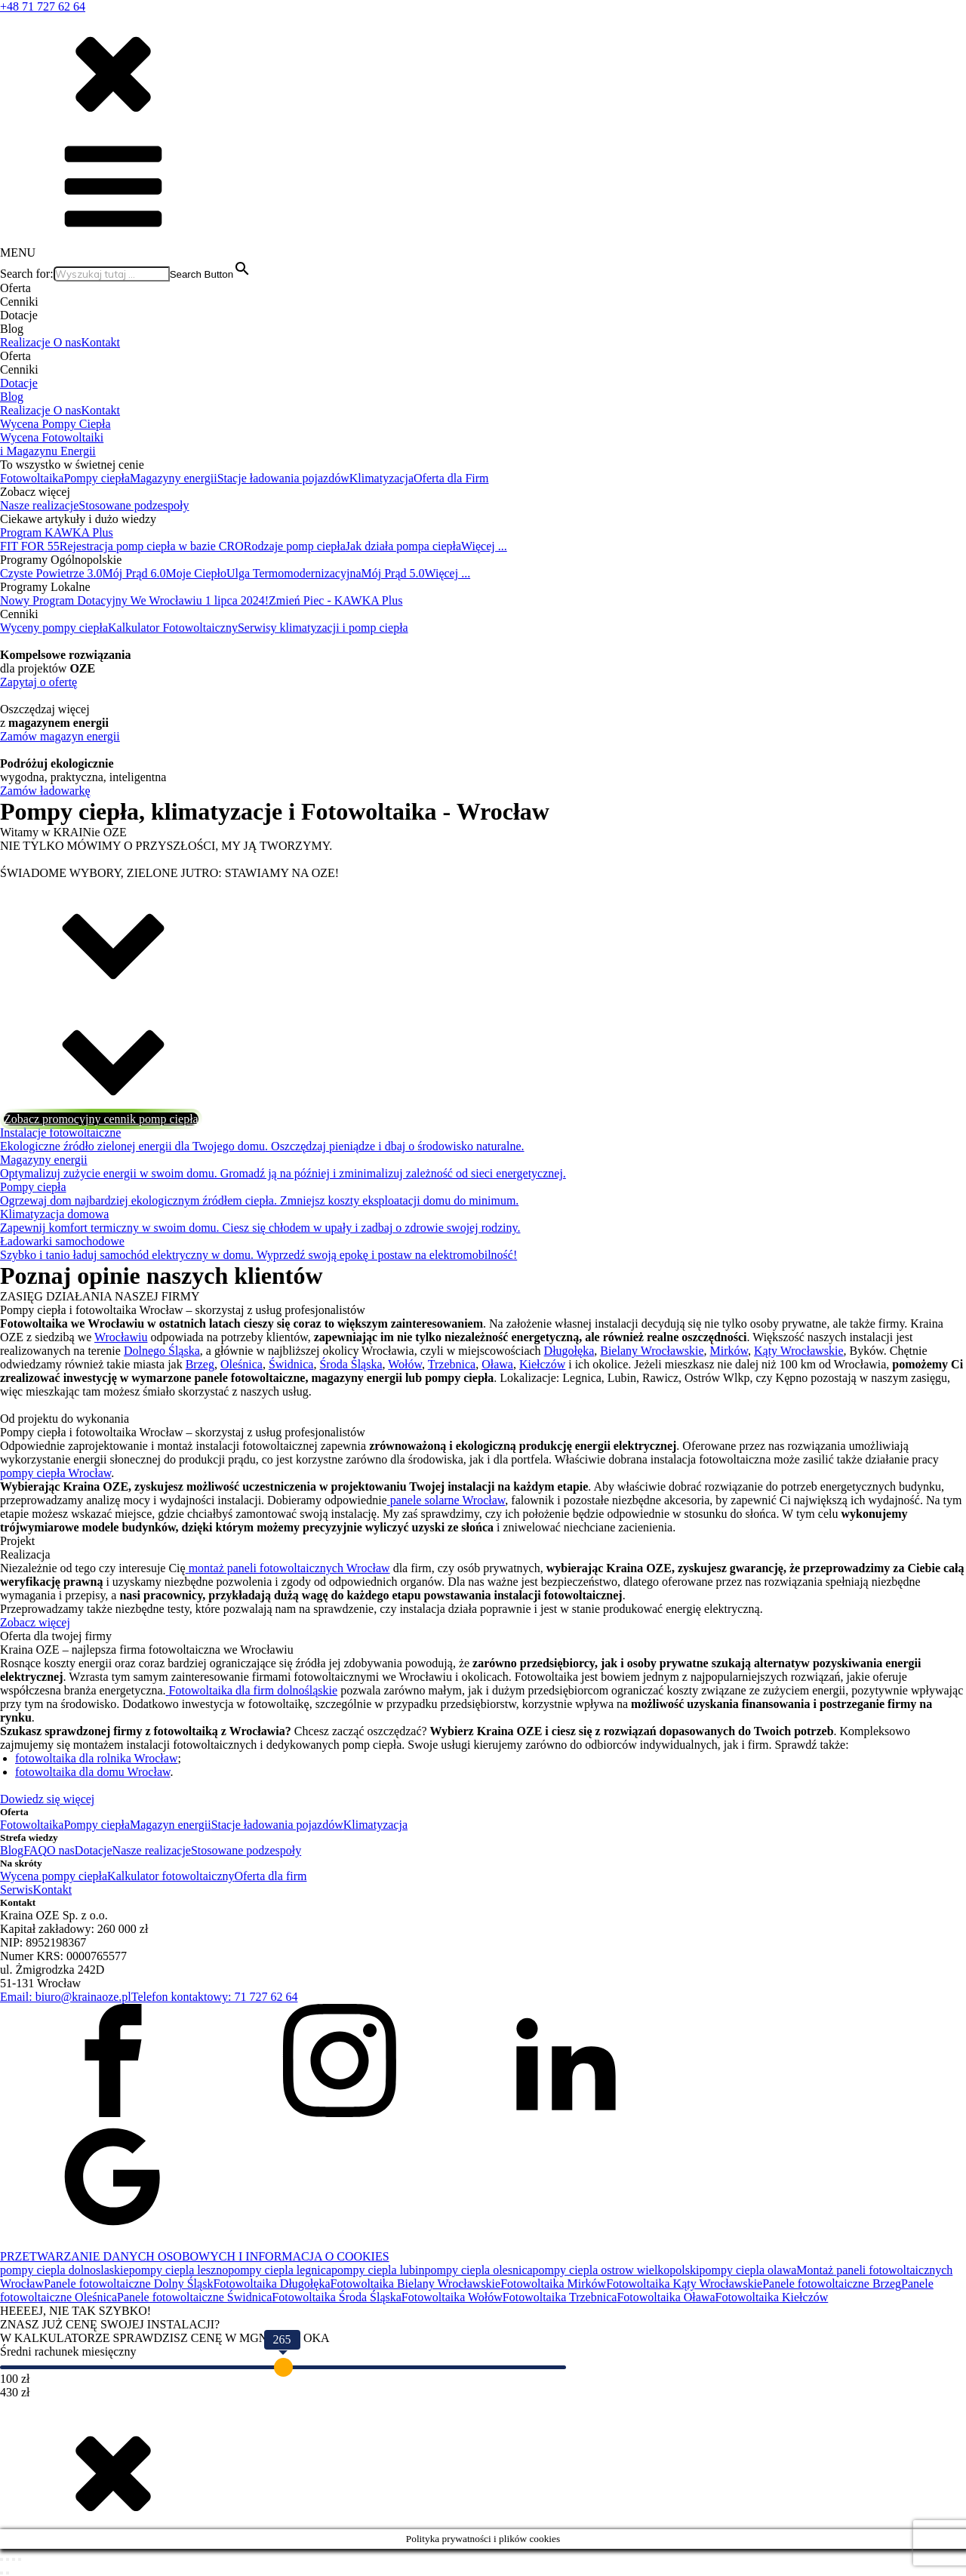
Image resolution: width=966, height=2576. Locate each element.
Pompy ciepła (96, 478)
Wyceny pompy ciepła (54, 627)
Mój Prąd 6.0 (134, 573)
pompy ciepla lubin (378, 2270)
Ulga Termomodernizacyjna (293, 573)
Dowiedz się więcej (47, 1799)
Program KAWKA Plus (56, 532)
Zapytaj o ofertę (38, 682)
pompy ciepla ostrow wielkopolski (616, 2270)
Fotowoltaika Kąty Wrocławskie (684, 2283)
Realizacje (27, 342)
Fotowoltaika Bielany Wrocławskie (415, 2283)
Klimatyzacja (381, 478)
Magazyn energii (170, 1824)
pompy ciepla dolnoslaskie (64, 2270)
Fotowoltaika (31, 478)
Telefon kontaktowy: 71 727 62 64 (214, 1996)
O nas (68, 342)
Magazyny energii (173, 478)
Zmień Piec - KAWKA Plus (335, 600)
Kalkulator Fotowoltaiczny (173, 627)
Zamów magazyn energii (60, 736)
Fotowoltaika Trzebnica (560, 2297)
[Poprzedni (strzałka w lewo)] (1, 2572)
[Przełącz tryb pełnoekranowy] (7, 2559)
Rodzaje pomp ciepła (295, 546)
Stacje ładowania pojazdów (283, 478)
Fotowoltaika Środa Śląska (336, 2297)
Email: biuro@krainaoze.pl (65, 1996)
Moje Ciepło (196, 573)
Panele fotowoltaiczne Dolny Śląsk (128, 2283)
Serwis (16, 1889)
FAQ (35, 1850)
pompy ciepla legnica (279, 2270)
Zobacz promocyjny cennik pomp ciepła (101, 1119)
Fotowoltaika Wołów (452, 2297)
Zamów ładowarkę (45, 790)
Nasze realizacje (39, 505)
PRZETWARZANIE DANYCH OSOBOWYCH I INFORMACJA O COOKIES (194, 2256)
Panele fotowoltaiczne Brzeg (831, 2283)
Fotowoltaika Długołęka (271, 2283)
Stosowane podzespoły (133, 505)
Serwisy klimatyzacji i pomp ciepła (323, 627)
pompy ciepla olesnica (479, 2270)
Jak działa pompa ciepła (403, 546)
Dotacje (19, 383)
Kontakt (101, 342)
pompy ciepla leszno (179, 2270)
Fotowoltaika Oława (666, 2297)
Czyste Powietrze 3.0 (51, 573)
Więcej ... (484, 546)
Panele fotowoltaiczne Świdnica (194, 2297)
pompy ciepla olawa (747, 2270)
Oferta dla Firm (451, 478)
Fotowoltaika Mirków (553, 2283)
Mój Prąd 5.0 (392, 573)
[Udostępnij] (13, 2559)
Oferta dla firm (270, 1876)
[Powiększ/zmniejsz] (1, 2559)
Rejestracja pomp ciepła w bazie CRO (152, 546)
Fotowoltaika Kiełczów (772, 2297)
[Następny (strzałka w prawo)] (7, 2572)
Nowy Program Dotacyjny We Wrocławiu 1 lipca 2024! (134, 600)
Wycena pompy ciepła (53, 1876)
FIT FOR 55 (30, 546)
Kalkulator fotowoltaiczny (170, 1876)
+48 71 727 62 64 (42, 6)
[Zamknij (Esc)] (19, 2559)
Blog (11, 396)
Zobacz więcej (35, 1622)
